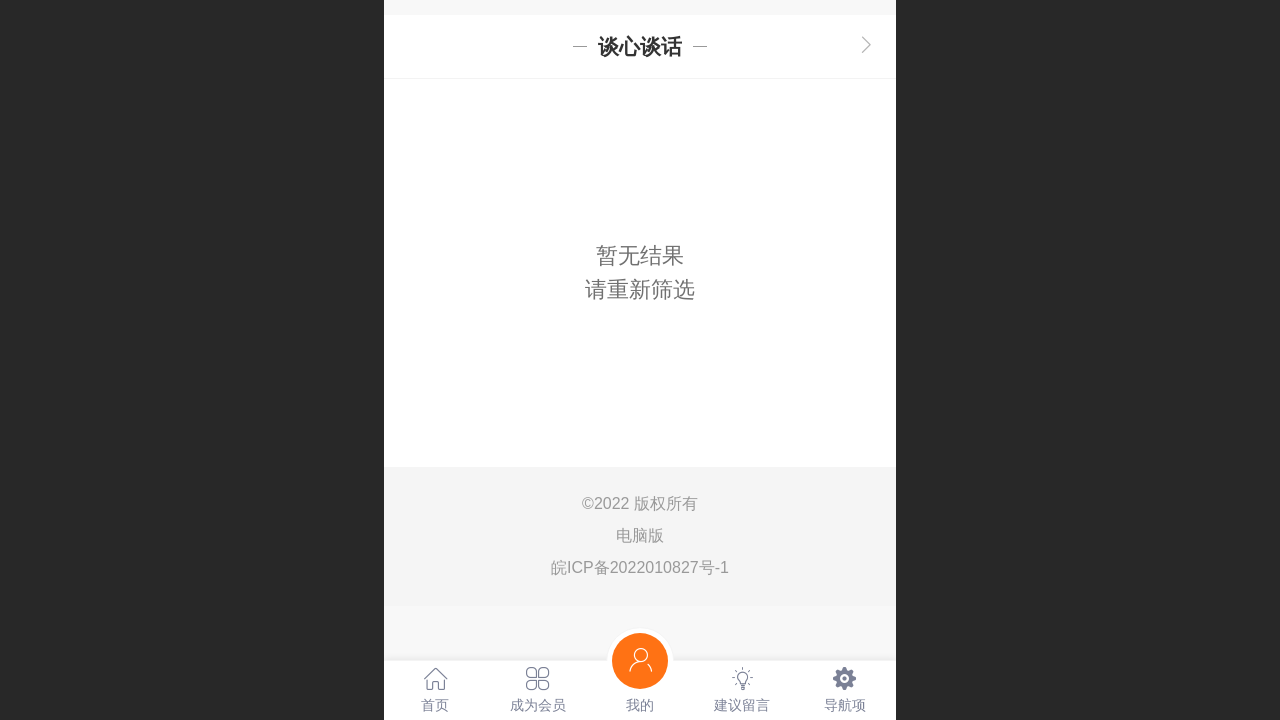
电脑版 (640, 535)
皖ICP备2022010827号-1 (640, 567)
